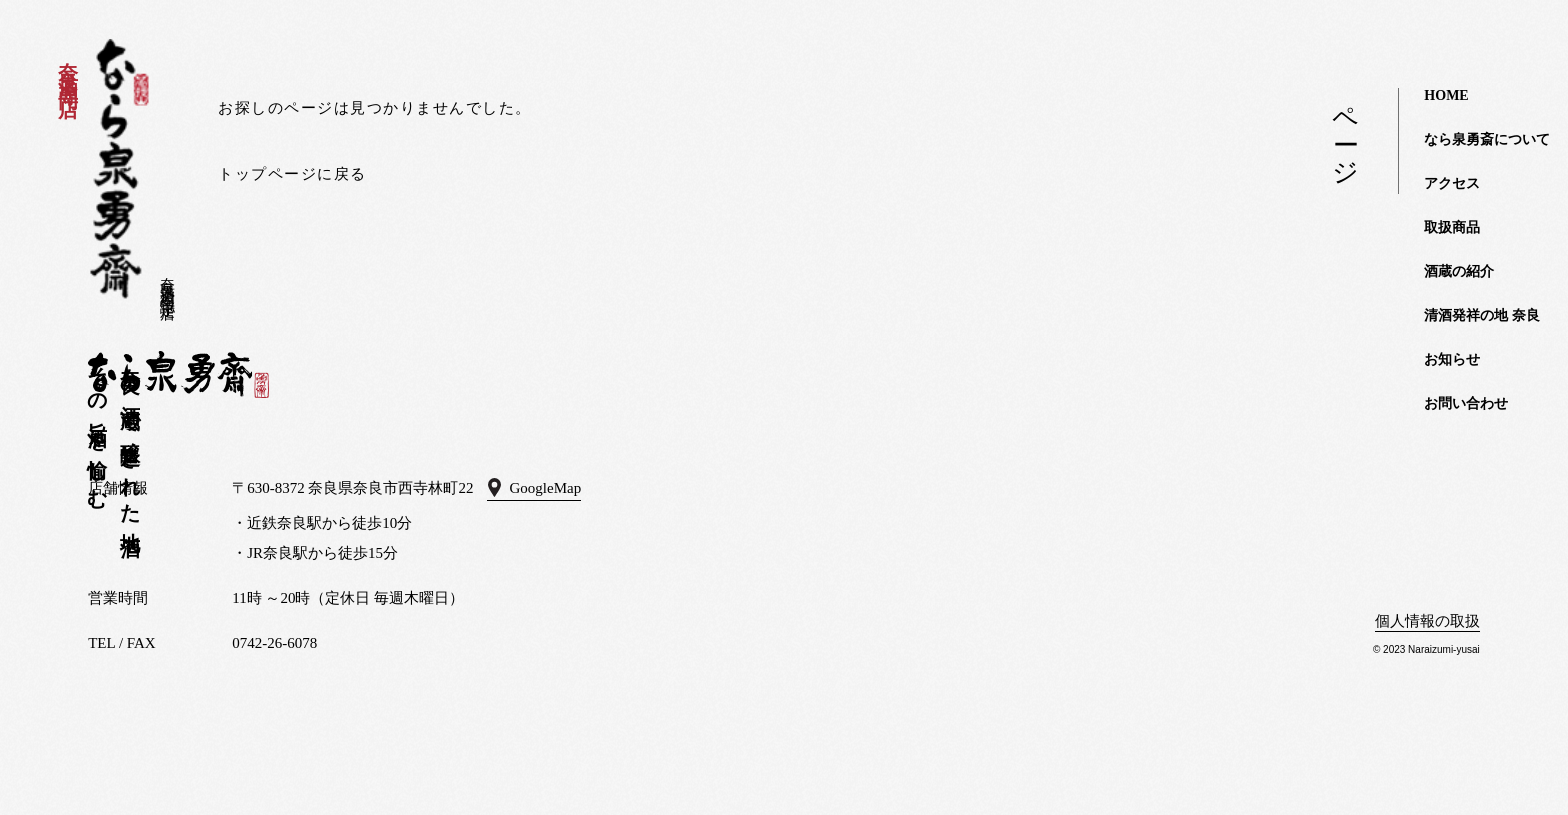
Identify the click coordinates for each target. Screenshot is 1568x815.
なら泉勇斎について (1487, 139)
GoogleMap (546, 488)
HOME (1446, 95)
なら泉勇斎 (119, 169)
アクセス (1452, 183)
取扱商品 (1452, 227)
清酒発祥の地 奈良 (1482, 315)
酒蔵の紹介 (1459, 271)
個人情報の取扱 (1427, 621)
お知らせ (1452, 359)
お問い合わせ (1466, 403)
